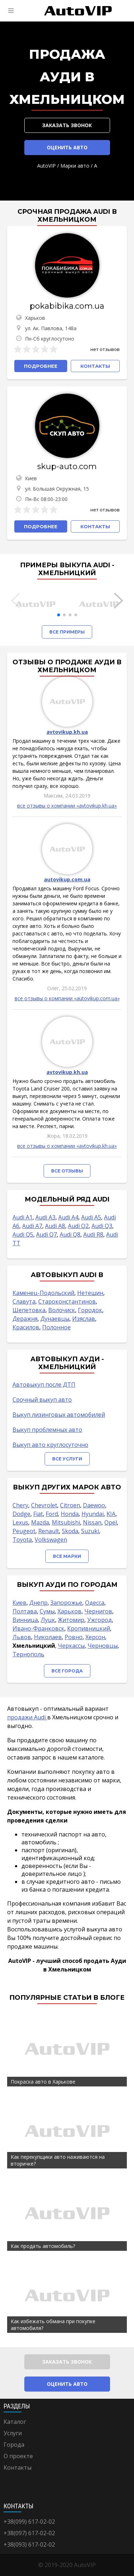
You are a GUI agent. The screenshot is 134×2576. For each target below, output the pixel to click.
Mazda (40, 1522)
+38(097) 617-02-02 (29, 2533)
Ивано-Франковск (38, 1628)
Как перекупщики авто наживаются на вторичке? (58, 2160)
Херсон (95, 1637)
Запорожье (66, 1603)
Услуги (13, 2433)
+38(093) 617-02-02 (29, 2544)
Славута (24, 1301)
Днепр (38, 1603)
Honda (70, 1514)
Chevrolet (44, 1505)
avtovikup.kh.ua (67, 731)
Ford (52, 1514)
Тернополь (28, 1654)
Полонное (56, 1327)
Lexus (20, 1522)
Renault (48, 1531)
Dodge (21, 1514)
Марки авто (74, 165)
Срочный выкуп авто (42, 1399)
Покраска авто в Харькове (43, 2081)
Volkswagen (51, 1540)
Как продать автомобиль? (43, 2246)
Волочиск (61, 1310)
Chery (20, 1505)
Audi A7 (32, 1226)
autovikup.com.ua (67, 879)
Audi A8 (55, 1226)
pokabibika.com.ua (67, 306)
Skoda (70, 1531)
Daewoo (94, 1505)
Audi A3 (45, 1217)
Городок (90, 1310)
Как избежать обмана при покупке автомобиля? (53, 2324)
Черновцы (103, 1646)
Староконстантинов (67, 1301)
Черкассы (71, 1646)
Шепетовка (29, 1310)
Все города (67, 1671)
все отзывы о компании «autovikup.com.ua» (67, 998)
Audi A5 (91, 1217)
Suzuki (90, 1531)
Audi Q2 (78, 1226)
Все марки (67, 1556)
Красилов (26, 1327)
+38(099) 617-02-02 (29, 2522)
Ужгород (99, 1620)
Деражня (25, 1319)
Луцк (48, 1620)
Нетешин (90, 1293)
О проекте (18, 2456)
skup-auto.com (67, 466)
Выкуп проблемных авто (47, 1430)
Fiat (38, 1514)
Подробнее (41, 366)
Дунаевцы (54, 1319)
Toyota (22, 1540)
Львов (22, 1637)
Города (14, 2445)
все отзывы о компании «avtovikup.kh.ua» (67, 805)
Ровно (74, 1637)
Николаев (48, 1637)
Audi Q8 (70, 1234)
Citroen (70, 1505)
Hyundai (92, 1514)
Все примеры (67, 632)
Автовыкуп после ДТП (44, 1384)
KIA (110, 1514)
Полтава (25, 1611)
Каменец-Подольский (43, 1293)
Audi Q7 (46, 1234)
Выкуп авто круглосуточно (50, 1445)
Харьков (69, 1611)
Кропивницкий (88, 1628)
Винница (25, 1620)
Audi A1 (23, 1217)
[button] (58, 614)
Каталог (15, 2422)
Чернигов (98, 1611)
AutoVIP (46, 165)
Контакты (17, 2467)
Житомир (71, 1620)
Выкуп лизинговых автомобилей (59, 1415)
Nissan (92, 1522)
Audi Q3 (101, 1226)
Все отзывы (67, 1171)
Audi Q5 (23, 1234)
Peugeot (24, 1531)
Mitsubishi (66, 1522)
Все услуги (67, 1459)
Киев (19, 1603)
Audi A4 (68, 1217)
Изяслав (83, 1319)
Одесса (94, 1603)
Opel (110, 1522)
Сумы (47, 1611)
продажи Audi (27, 1717)
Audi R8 (93, 1234)
